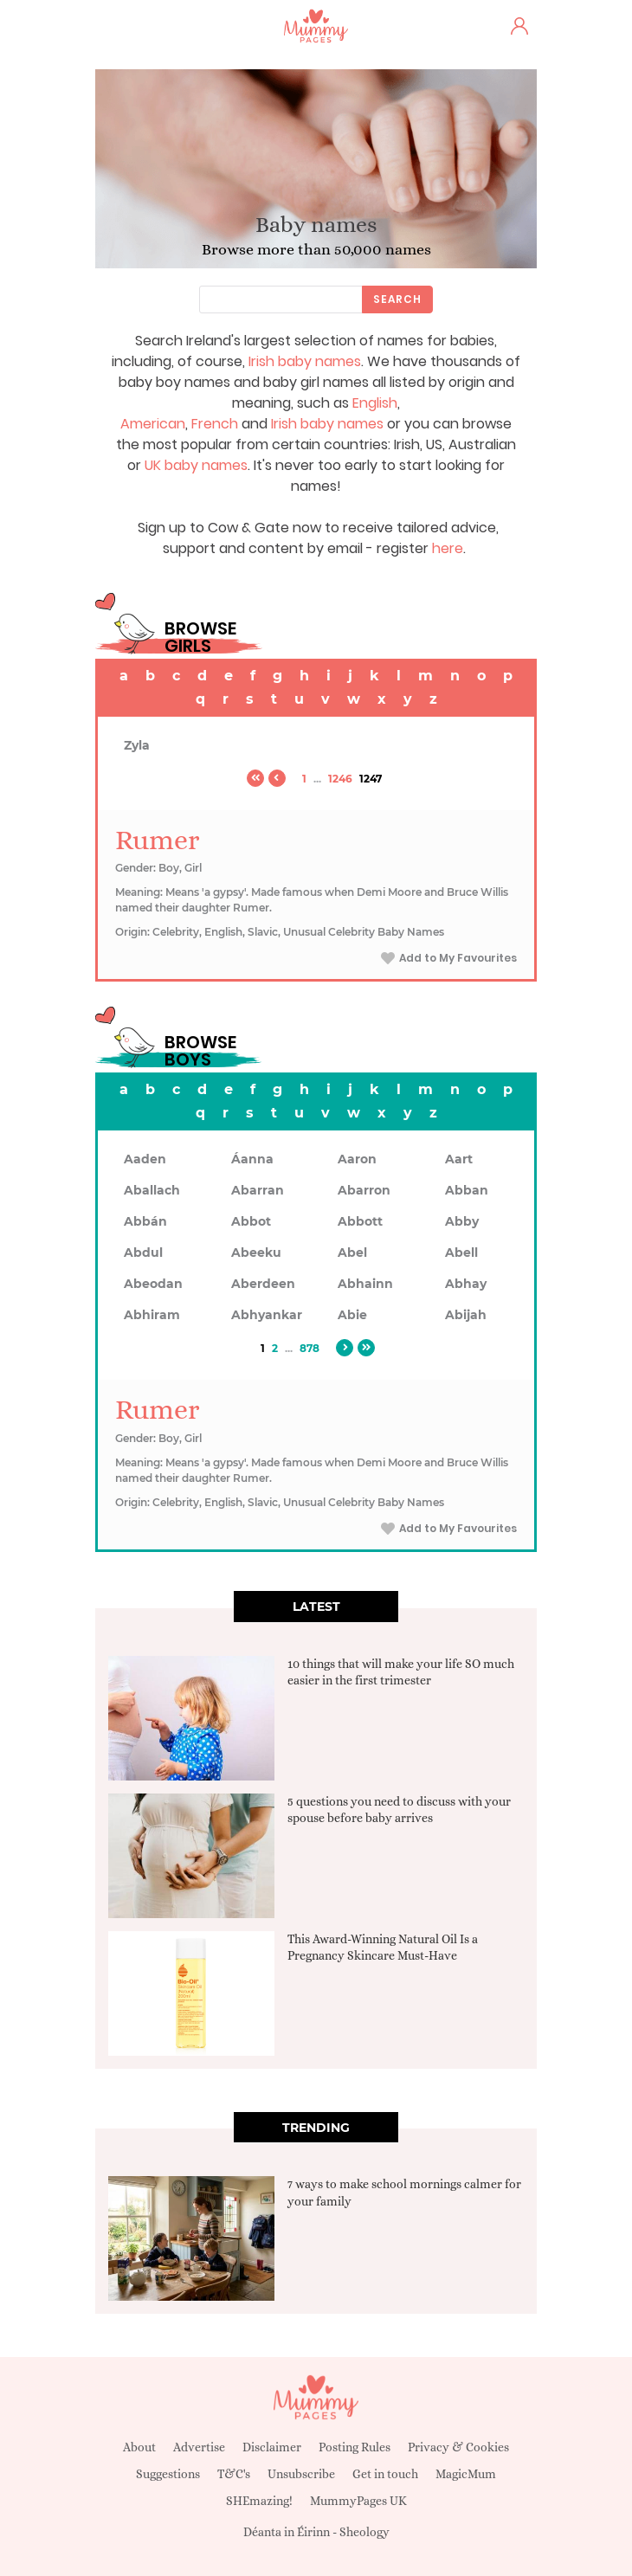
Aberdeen (263, 1283)
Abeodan (153, 1283)
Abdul (143, 1252)
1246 (340, 778)
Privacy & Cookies (458, 2447)
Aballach (152, 1190)
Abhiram (152, 1315)
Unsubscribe (301, 2474)
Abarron (364, 1190)
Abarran (257, 1190)
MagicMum (465, 2474)
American (152, 424)
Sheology (364, 2532)
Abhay (466, 1283)
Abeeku (256, 1252)
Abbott (360, 1221)
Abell (461, 1252)
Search (397, 299)
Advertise (199, 2447)
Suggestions (168, 2474)
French (214, 424)
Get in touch (385, 2474)
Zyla (137, 745)
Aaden (145, 1159)
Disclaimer (271, 2447)
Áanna (252, 1159)
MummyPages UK (358, 2501)
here (447, 548)
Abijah (466, 1315)
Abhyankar (266, 1315)
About (139, 2447)
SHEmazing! (259, 2501)
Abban (466, 1190)
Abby (462, 1221)
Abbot (251, 1221)
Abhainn (365, 1283)
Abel (352, 1252)
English (374, 403)
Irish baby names (304, 361)
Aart (459, 1159)
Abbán (145, 1221)
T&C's (233, 2474)
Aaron (357, 1159)
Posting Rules (354, 2447)
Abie (352, 1315)
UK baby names (196, 465)
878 (309, 1348)
